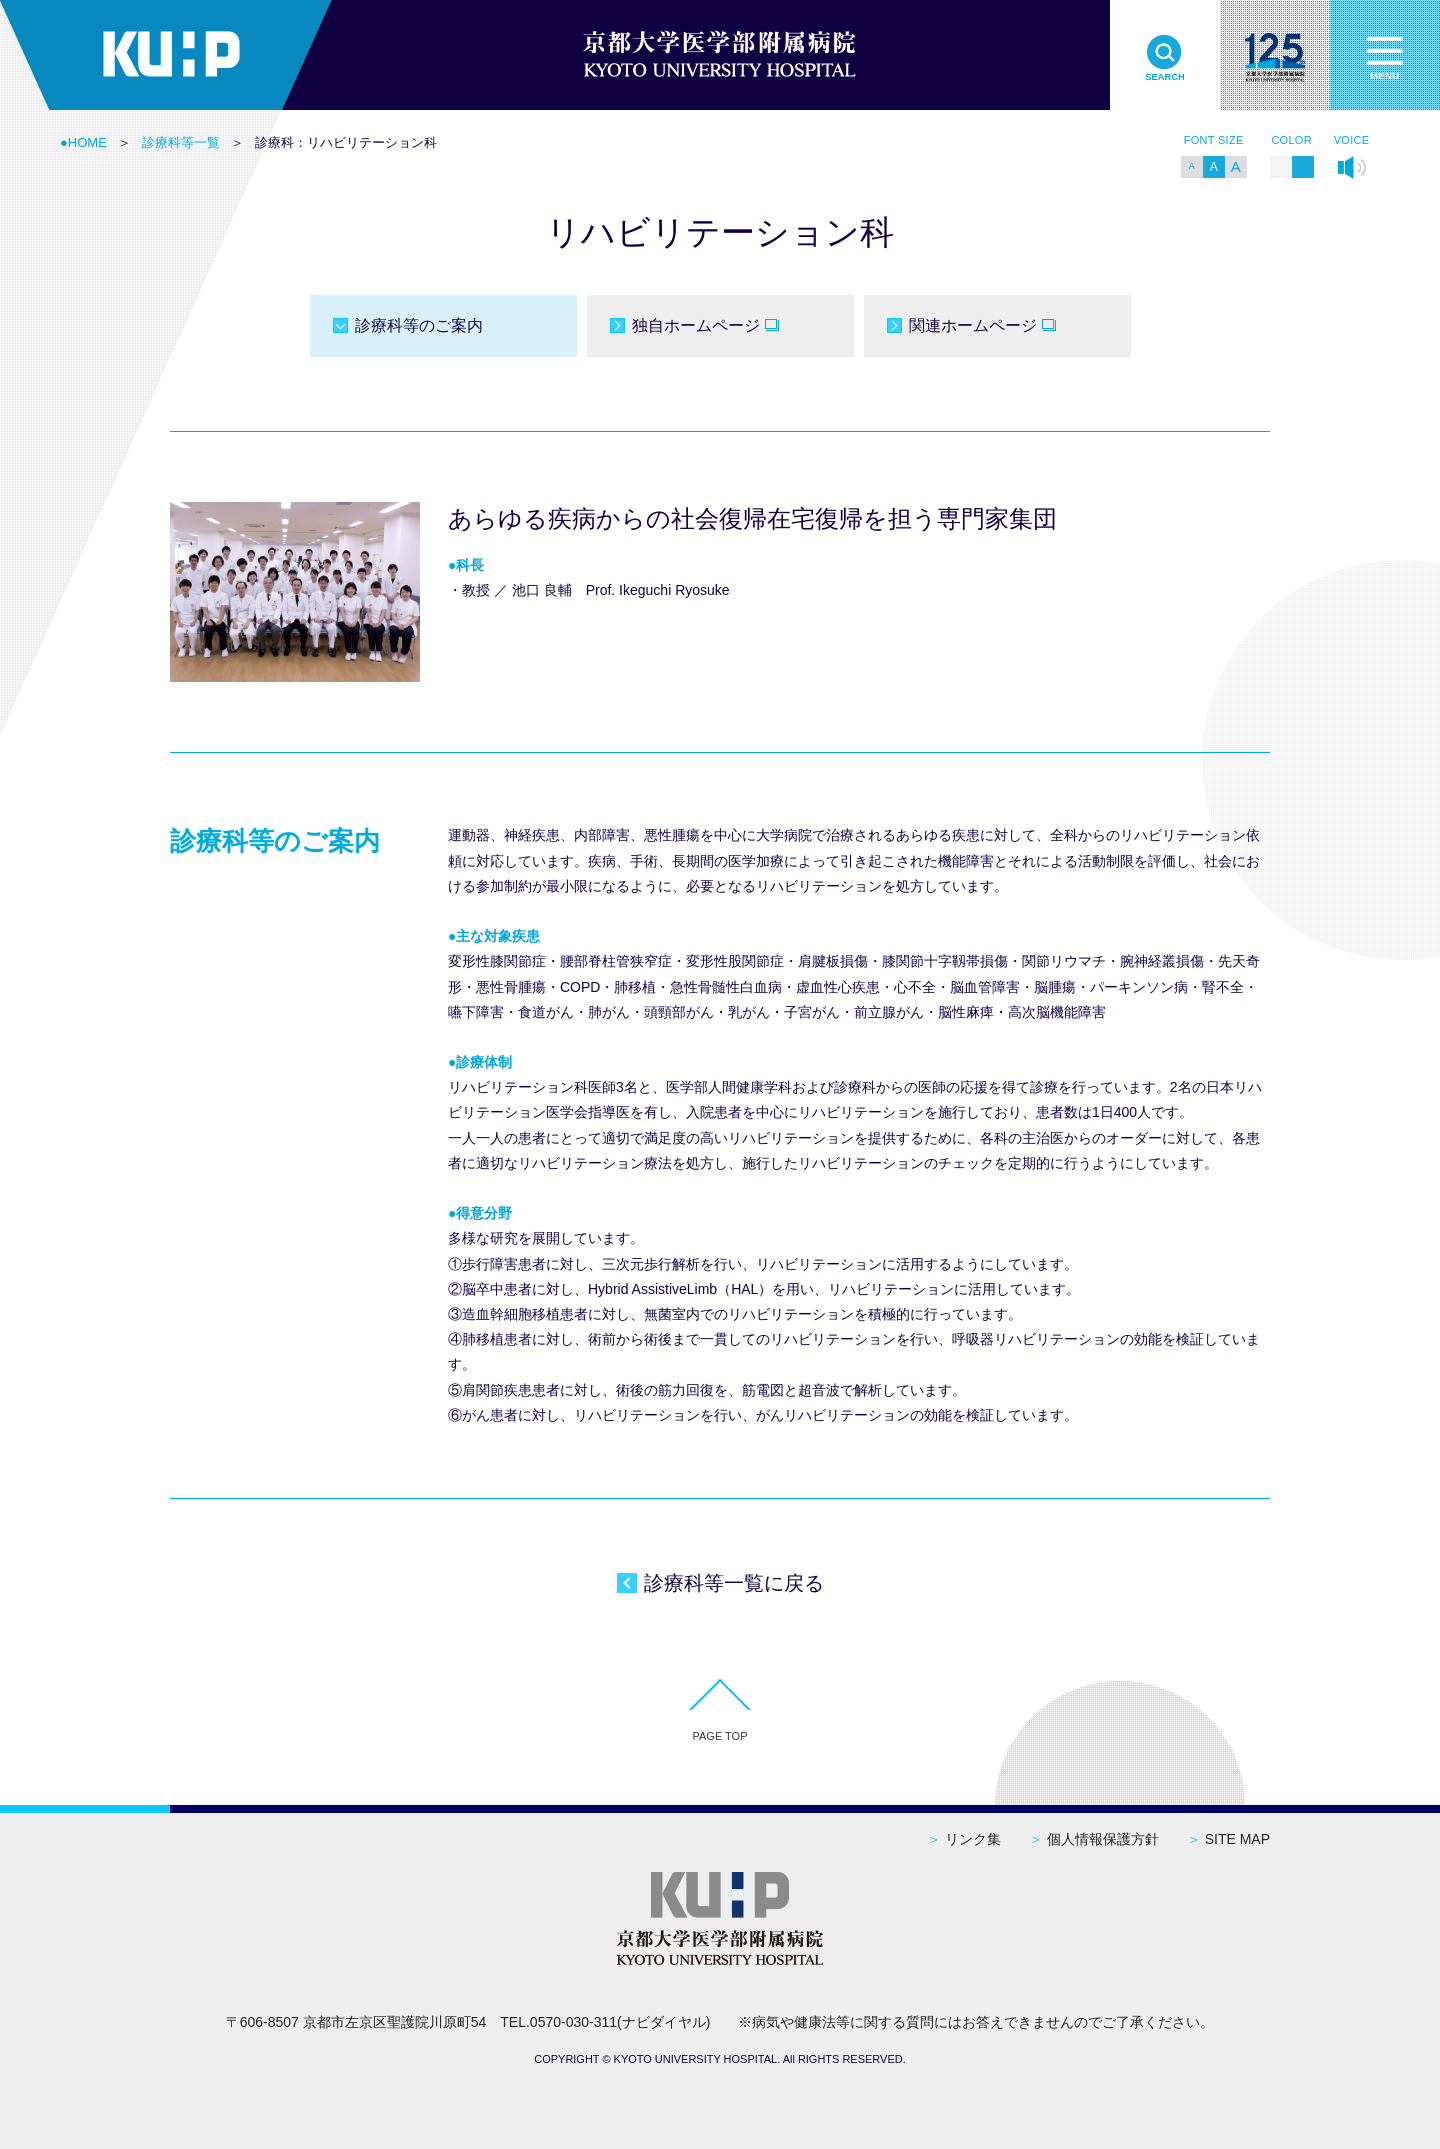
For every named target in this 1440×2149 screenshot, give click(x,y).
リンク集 (964, 1839)
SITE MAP (1228, 1839)
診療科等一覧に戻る (734, 1583)
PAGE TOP (720, 1736)
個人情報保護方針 (1094, 1839)
